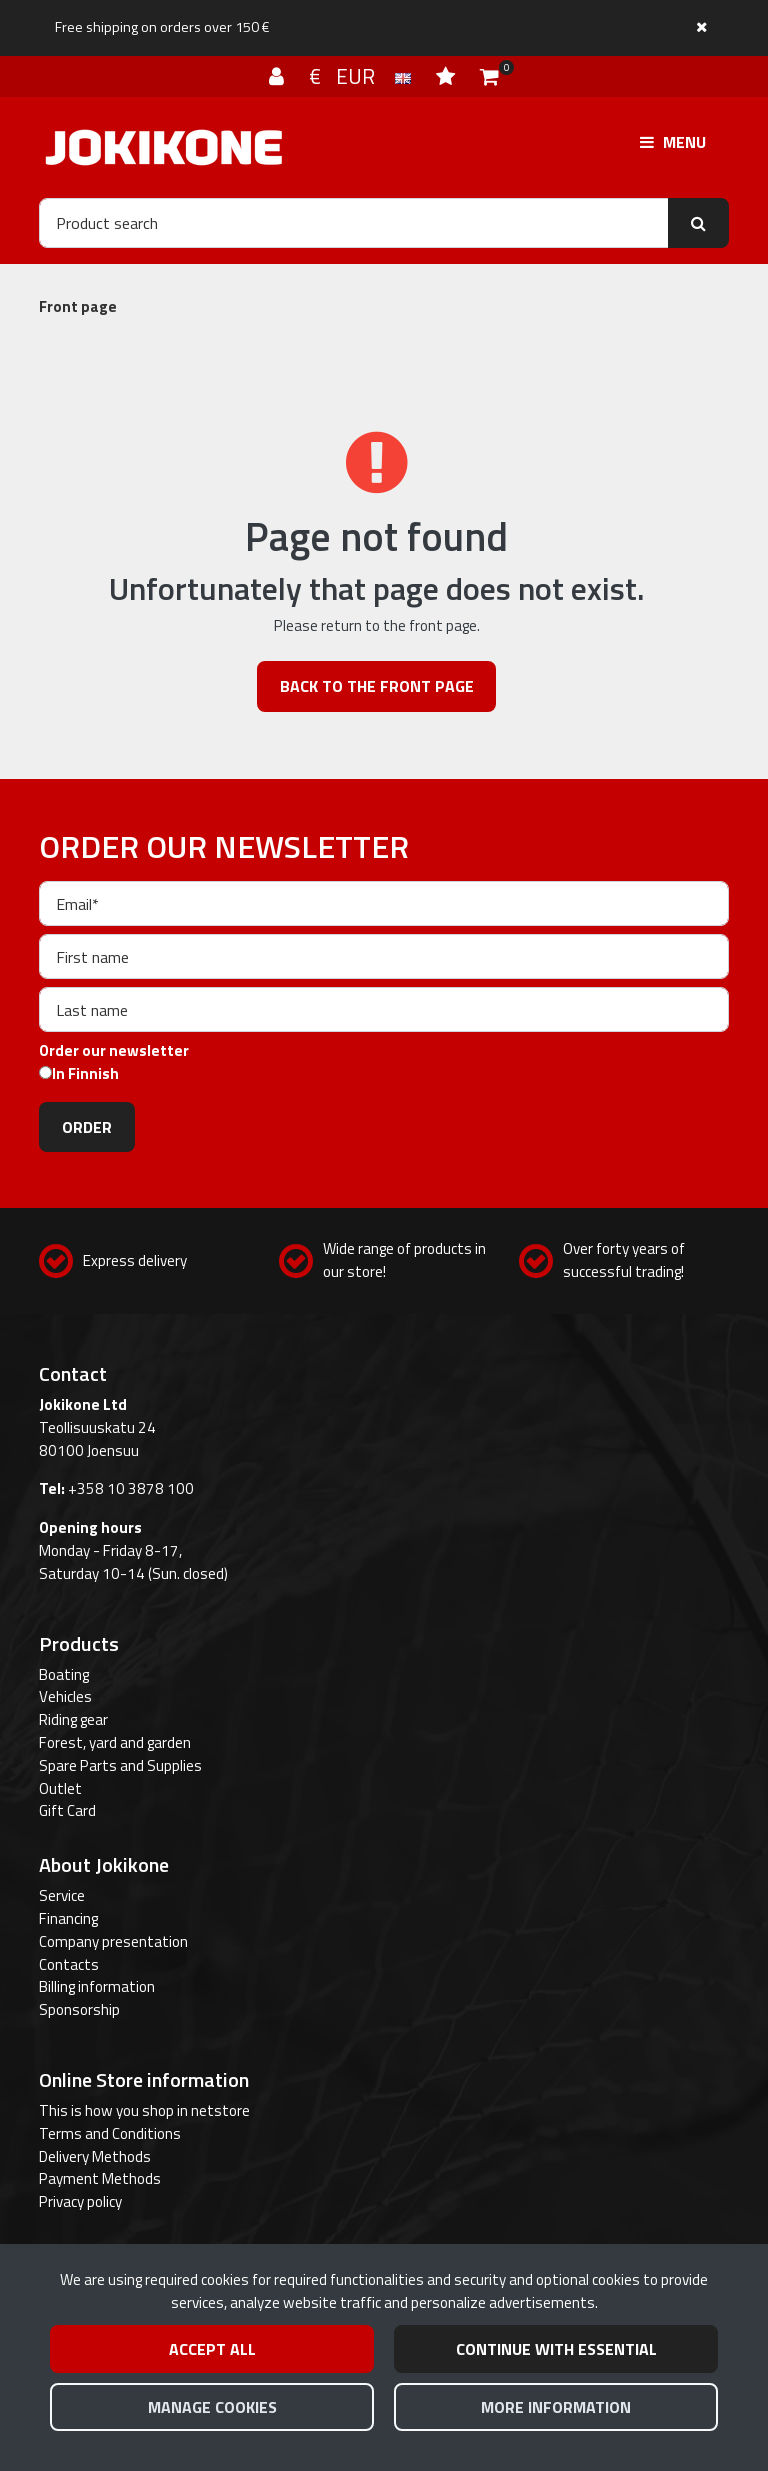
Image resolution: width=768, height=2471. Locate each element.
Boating (64, 1674)
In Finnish (85, 1074)
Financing (68, 1918)
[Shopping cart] (489, 76)
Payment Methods (100, 2178)
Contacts (69, 1964)
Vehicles (65, 1696)
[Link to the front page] (164, 147)
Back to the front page (377, 686)
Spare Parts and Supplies (120, 1765)
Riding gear (73, 1719)
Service (62, 1895)
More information (556, 2407)
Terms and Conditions (110, 2133)
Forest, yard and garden (115, 1742)
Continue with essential (556, 2349)
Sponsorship (79, 2009)
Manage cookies (212, 2407)
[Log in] (279, 76)
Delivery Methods (95, 2156)
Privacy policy (80, 2201)
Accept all (212, 2349)
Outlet (60, 1788)
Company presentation (113, 1941)
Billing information (97, 1986)
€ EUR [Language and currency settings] (362, 76)
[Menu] (673, 142)
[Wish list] (448, 76)
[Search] (354, 223)
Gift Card (67, 1810)
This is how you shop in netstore (144, 2110)
